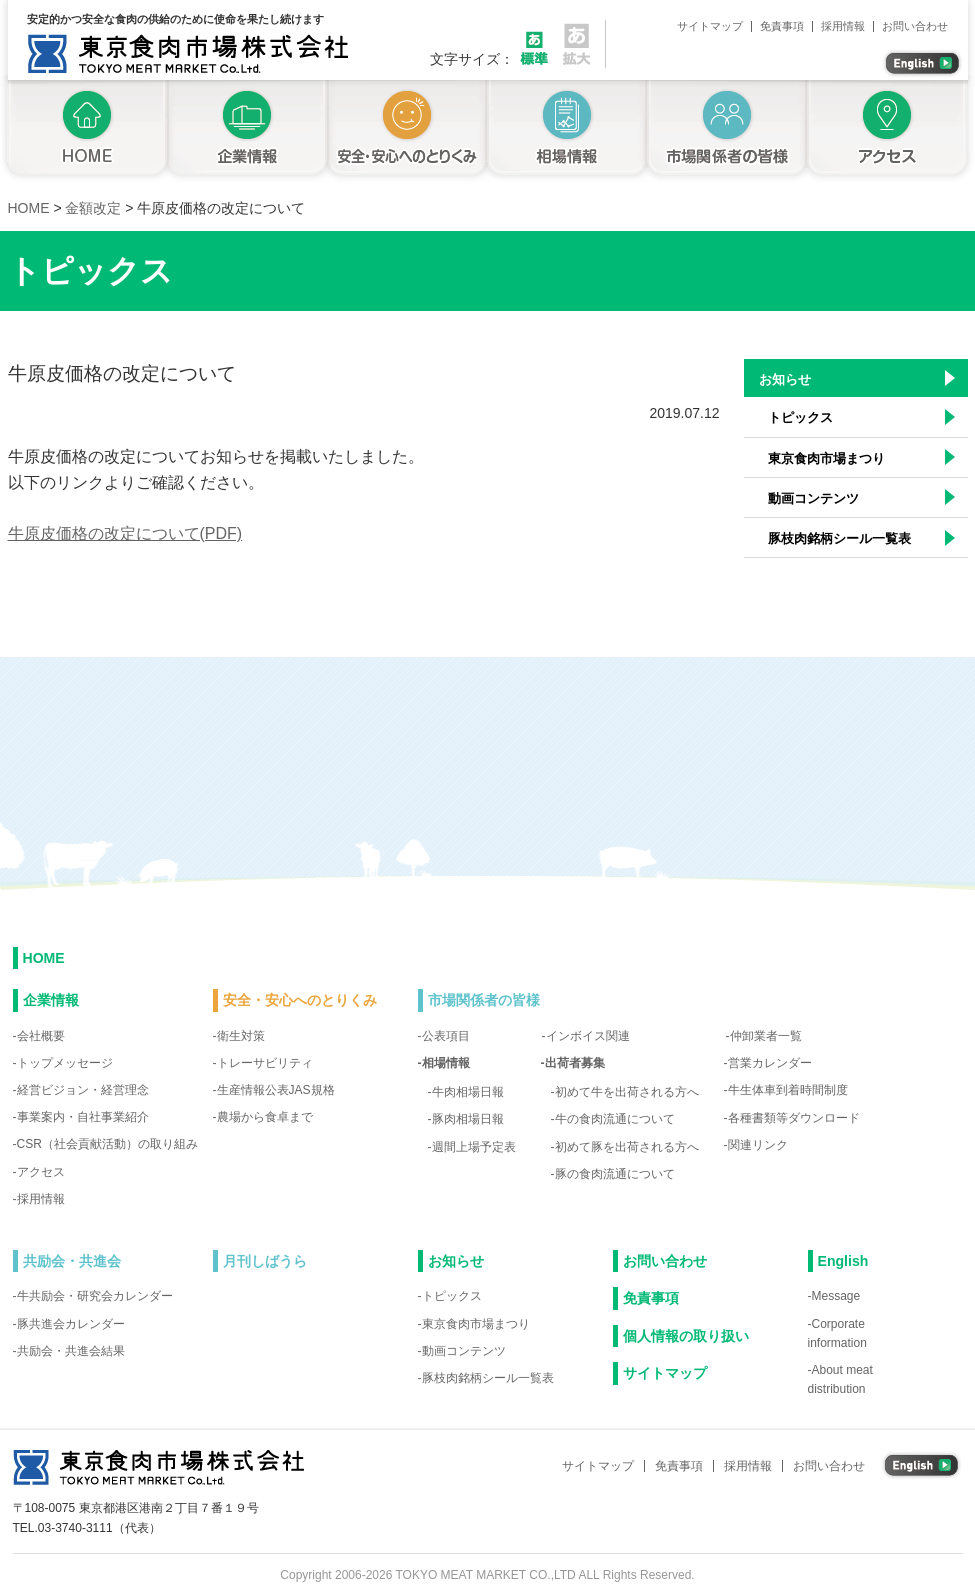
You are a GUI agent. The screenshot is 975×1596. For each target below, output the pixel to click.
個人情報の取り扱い (686, 1336)
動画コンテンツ (813, 498)
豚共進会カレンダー (71, 1324)
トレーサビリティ (265, 1063)
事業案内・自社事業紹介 (83, 1117)
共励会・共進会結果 (71, 1351)
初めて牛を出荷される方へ (627, 1092)
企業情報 (247, 130)
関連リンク (758, 1145)
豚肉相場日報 (468, 1119)
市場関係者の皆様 (727, 130)
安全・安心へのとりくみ (407, 130)
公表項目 (446, 1036)
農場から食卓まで (265, 1117)
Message (836, 1296)
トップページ (83, 130)
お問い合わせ (915, 26)
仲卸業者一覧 (766, 1036)
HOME (44, 958)
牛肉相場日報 (468, 1092)
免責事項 (782, 26)
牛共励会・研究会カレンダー (95, 1296)
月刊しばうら (265, 1261)
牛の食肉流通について (615, 1119)
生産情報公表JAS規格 (276, 1090)
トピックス (800, 417)
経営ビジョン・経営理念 (83, 1090)
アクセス (890, 130)
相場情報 (567, 130)
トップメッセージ (65, 1063)
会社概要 (41, 1036)
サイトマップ (710, 26)
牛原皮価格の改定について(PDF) (125, 533)
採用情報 (843, 26)
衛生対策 (241, 1036)
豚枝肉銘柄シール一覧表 (839, 538)
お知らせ (785, 379)
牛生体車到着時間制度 (788, 1090)
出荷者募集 (575, 1063)
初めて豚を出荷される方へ (627, 1147)
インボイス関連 (588, 1036)
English (843, 1261)
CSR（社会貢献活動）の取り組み (107, 1144)
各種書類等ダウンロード (794, 1118)
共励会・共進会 (72, 1261)
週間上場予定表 (474, 1147)
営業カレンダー (770, 1063)
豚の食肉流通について (615, 1174)
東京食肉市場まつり (826, 458)
